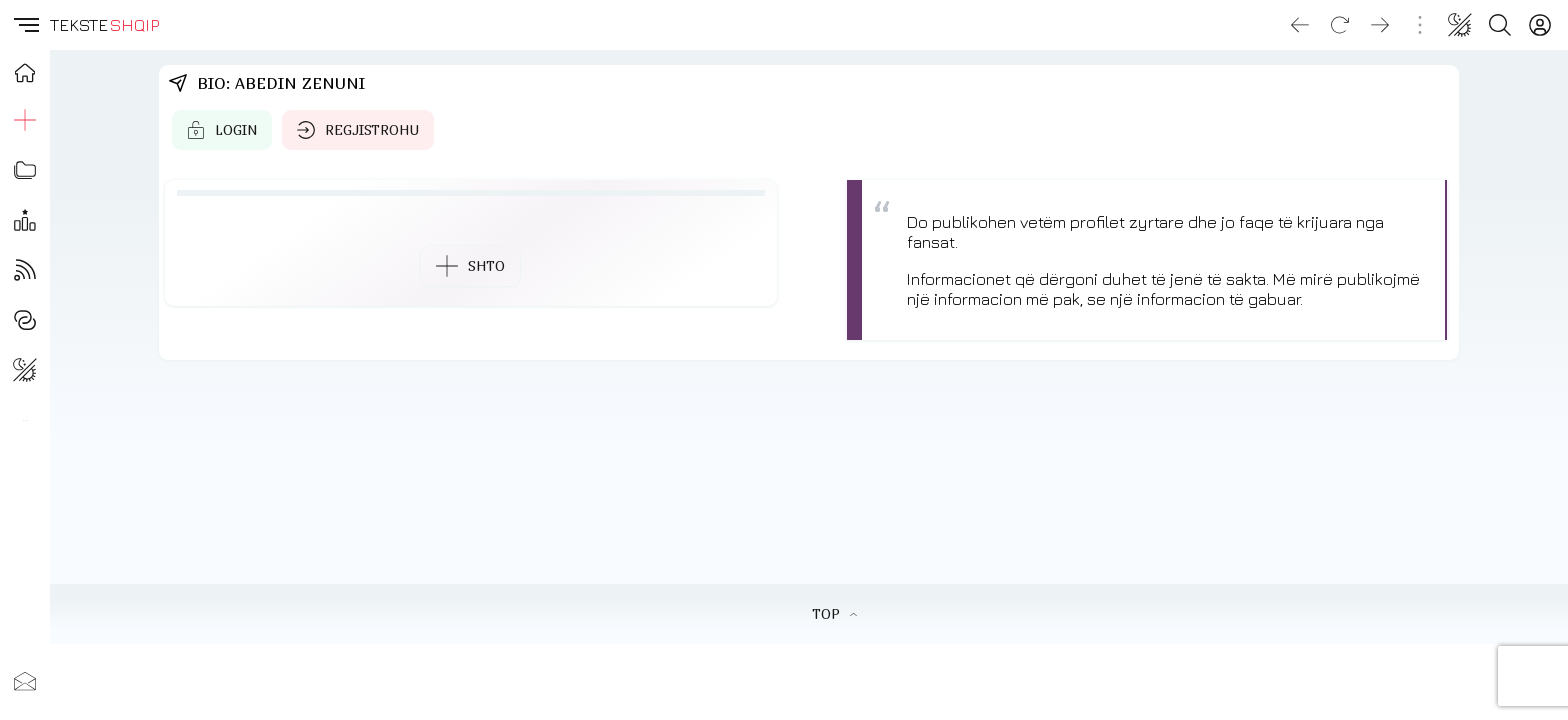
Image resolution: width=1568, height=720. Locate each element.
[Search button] (1500, 25)
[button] (25, 25)
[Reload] (1340, 25)
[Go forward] (1380, 25)
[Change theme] (1460, 25)
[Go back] (1300, 25)
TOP (834, 614)
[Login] (1540, 25)
